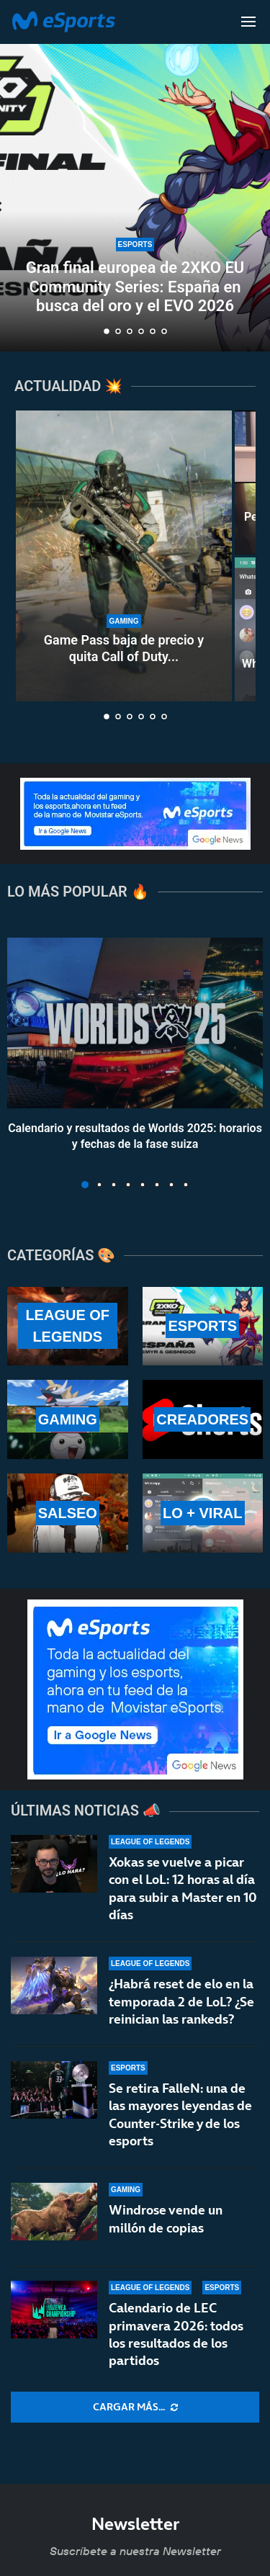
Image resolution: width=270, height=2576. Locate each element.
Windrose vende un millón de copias (165, 2218)
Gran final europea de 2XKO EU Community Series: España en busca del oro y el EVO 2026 (135, 287)
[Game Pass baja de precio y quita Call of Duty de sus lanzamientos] (124, 555)
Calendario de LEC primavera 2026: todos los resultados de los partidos (176, 2334)
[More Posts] (135, 2407)
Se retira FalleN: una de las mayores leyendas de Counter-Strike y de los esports (180, 2114)
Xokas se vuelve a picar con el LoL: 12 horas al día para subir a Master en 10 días (183, 1888)
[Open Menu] (248, 21)
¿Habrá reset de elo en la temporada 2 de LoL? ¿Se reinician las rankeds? (181, 2001)
